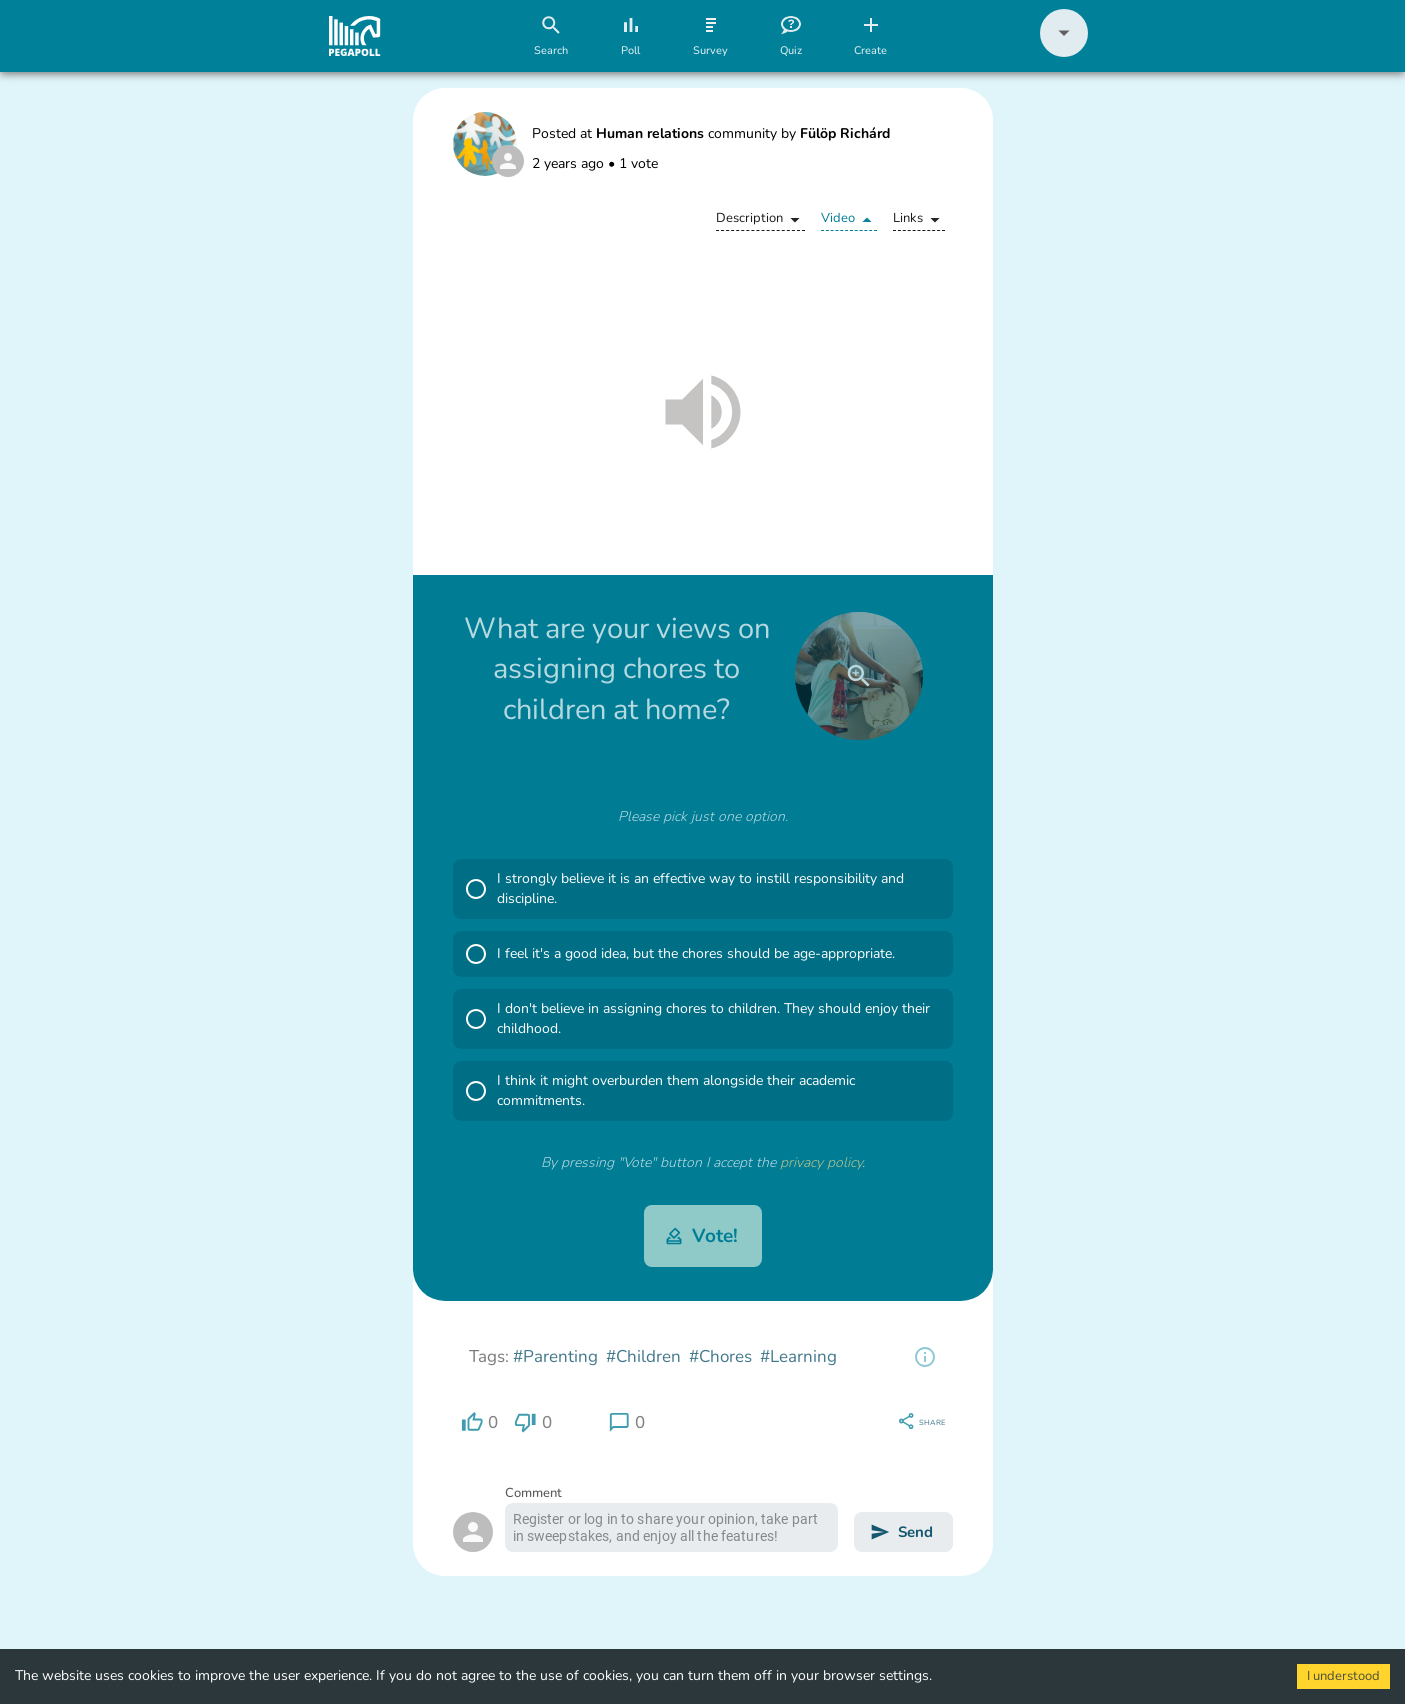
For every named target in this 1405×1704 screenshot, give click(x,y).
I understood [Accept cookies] (1343, 1676)
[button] (1064, 52)
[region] (925, 1357)
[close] (859, 676)
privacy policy (821, 1162)
